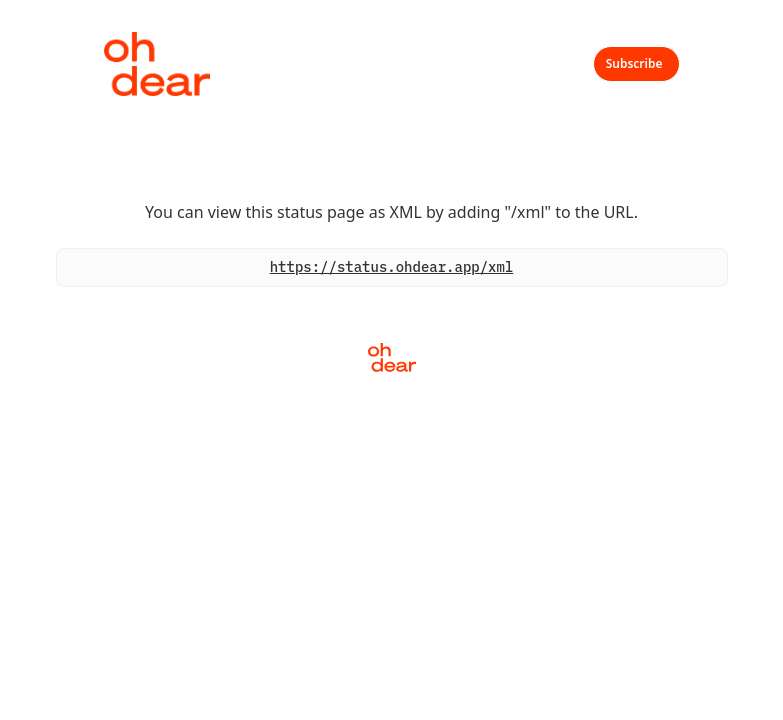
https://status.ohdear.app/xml (392, 267)
